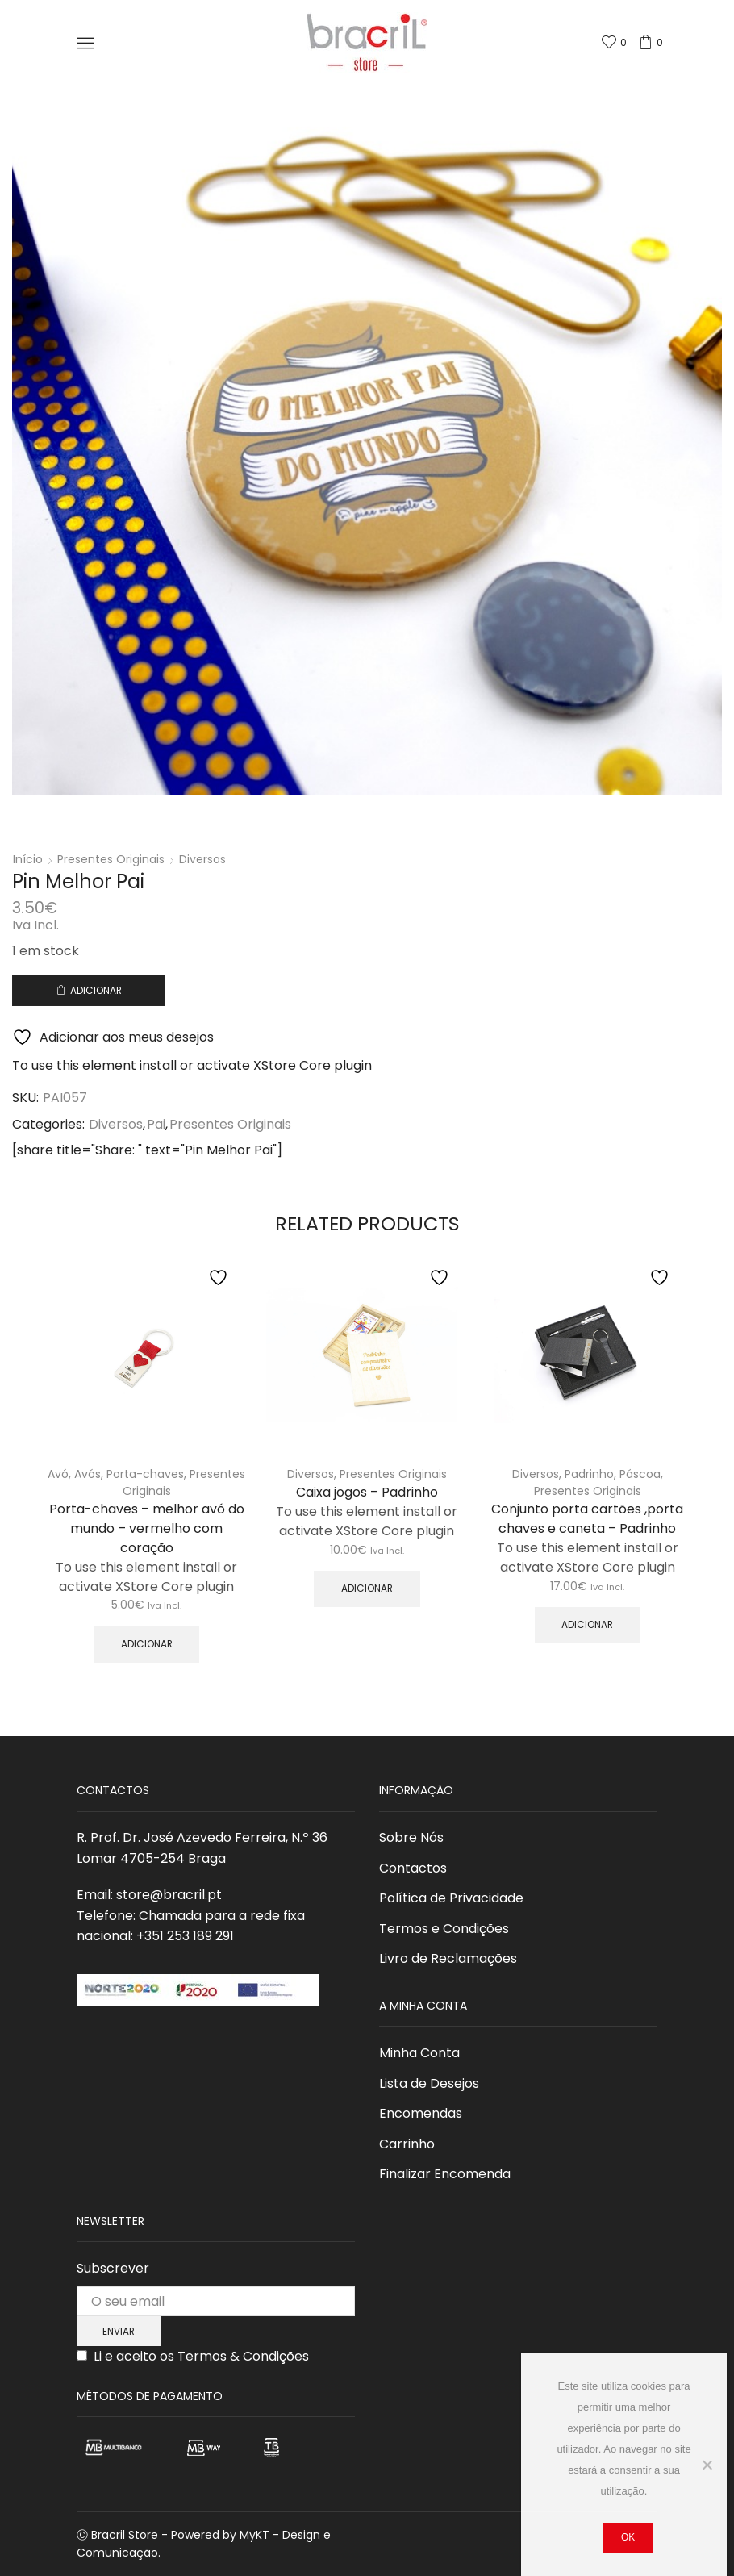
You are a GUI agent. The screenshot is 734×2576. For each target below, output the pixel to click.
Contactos (413, 1868)
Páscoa (640, 1474)
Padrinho (589, 1474)
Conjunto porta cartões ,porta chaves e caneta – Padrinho (587, 1519)
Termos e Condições (444, 1928)
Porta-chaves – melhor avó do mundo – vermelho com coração (146, 1528)
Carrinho (407, 2144)
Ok (628, 2537)
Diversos (202, 859)
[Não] (707, 2465)
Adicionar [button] (147, 1644)
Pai (156, 1125)
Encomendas (420, 2113)
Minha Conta (419, 2053)
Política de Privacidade (451, 1898)
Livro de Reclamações (448, 1958)
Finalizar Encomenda (445, 2174)
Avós (87, 1474)
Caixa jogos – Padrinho (367, 1492)
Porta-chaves (145, 1474)
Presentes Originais (111, 859)
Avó (58, 1474)
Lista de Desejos (429, 2083)
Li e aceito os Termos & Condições (201, 2356)
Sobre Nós (411, 1837)
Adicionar (96, 990)
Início (28, 859)
